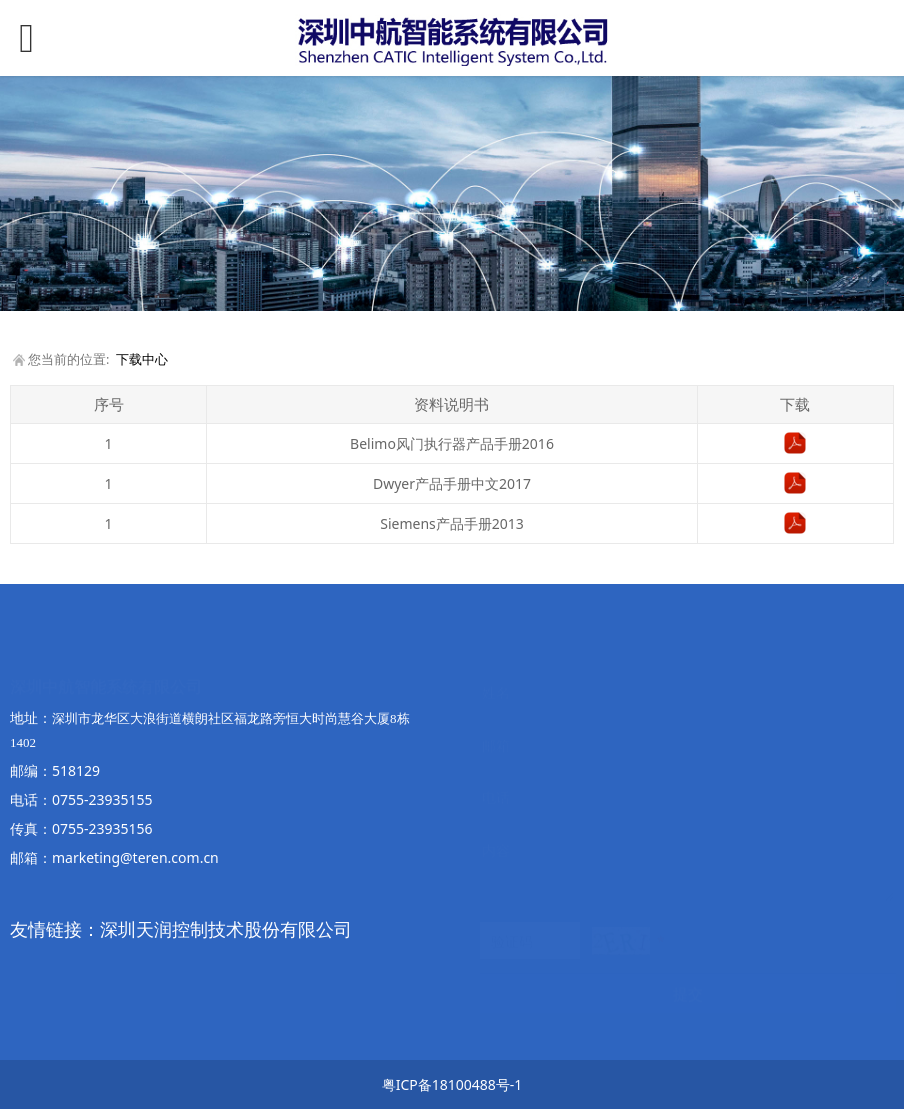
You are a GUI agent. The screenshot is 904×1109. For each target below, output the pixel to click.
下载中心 (142, 359)
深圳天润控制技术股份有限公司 (226, 929)
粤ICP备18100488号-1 (452, 1084)
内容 (496, 830)
